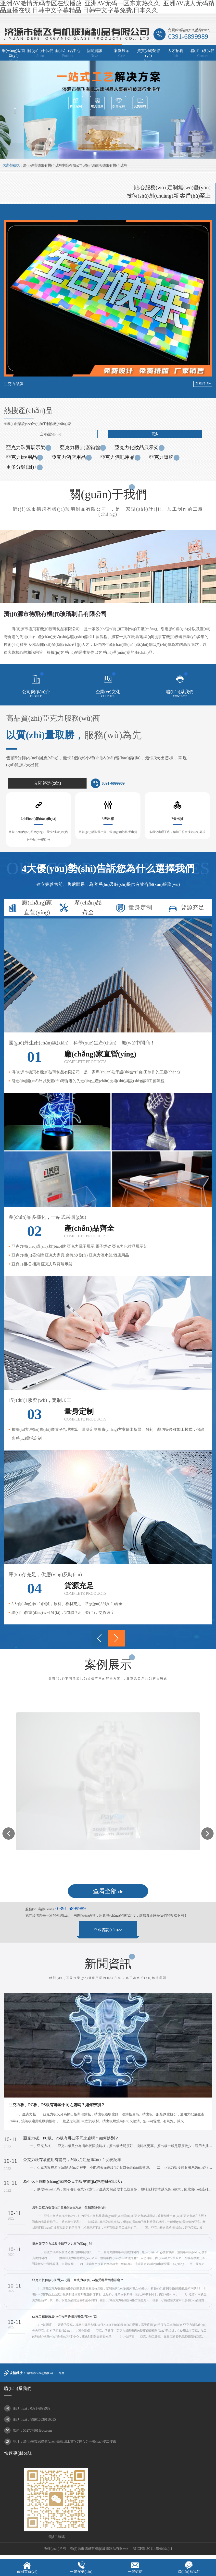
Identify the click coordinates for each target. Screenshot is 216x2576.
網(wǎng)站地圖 (200, 19)
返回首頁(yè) (27, 2572)
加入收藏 (150, 19)
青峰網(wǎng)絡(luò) (39, 2373)
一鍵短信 (135, 2572)
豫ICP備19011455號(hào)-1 (152, 2549)
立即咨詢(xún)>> (108, 1930)
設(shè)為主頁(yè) (173, 19)
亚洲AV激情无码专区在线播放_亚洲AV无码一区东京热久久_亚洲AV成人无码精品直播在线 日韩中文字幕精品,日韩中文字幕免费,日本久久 (107, 6)
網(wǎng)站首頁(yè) (13, 56)
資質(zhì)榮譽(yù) (148, 56)
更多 (155, 434)
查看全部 (108, 1891)
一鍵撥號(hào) (81, 2572)
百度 (61, 2373)
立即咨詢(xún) (50, 434)
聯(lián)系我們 (189, 2572)
